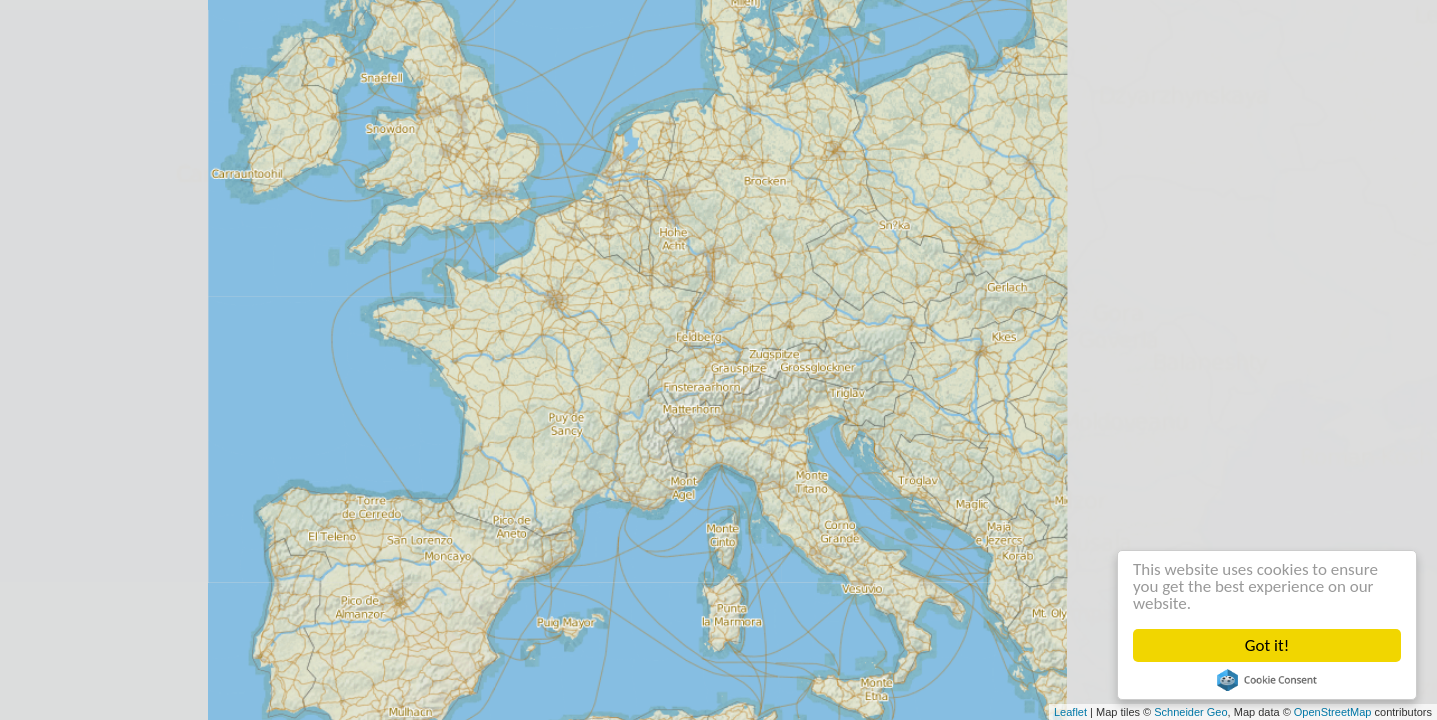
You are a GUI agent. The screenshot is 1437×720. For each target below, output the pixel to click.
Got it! (1267, 645)
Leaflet (1070, 712)
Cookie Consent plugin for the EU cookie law (1267, 680)
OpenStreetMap (1333, 712)
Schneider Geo (1190, 712)
